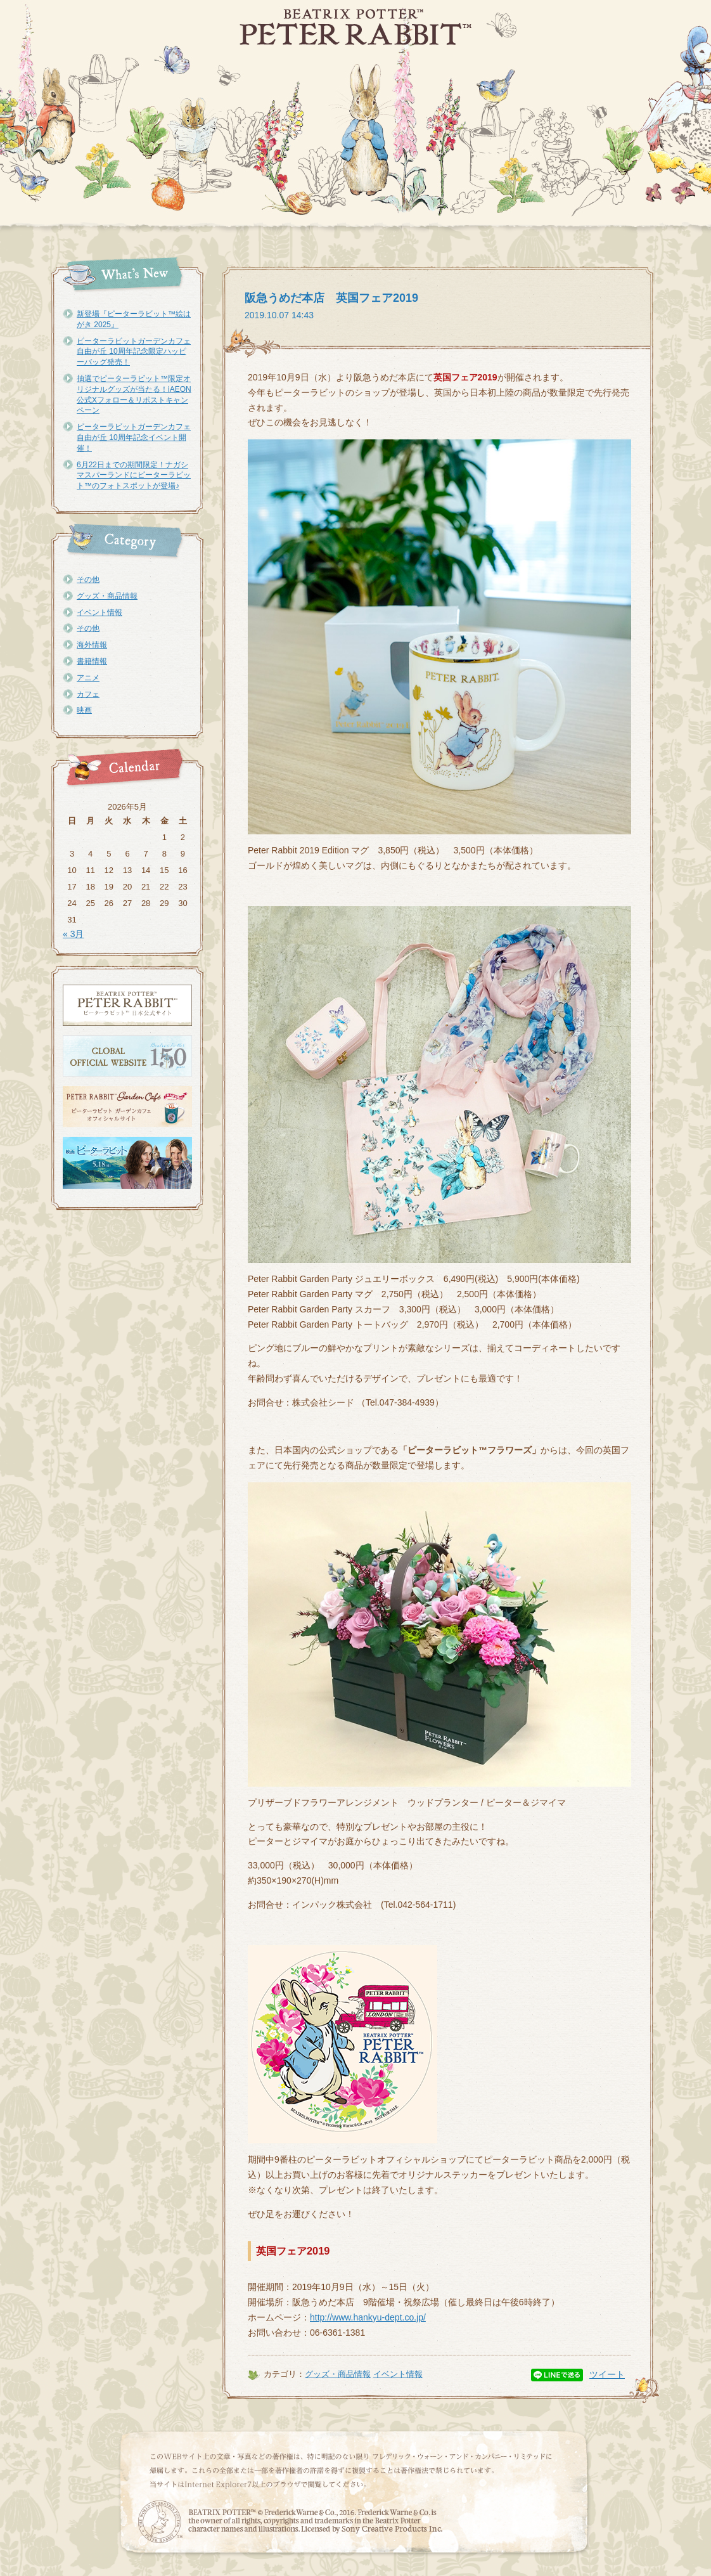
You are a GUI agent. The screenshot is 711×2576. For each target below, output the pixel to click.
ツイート (607, 2374)
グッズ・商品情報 (107, 596)
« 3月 (73, 934)
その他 (88, 579)
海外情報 (92, 644)
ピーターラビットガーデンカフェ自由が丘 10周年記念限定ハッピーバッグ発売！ (134, 352)
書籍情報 (92, 661)
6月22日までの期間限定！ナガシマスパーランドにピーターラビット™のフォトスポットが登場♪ (134, 475)
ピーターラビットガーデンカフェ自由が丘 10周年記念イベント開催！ (134, 437)
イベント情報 (99, 612)
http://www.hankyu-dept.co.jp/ (368, 2317)
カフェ (88, 694)
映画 (84, 710)
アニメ (88, 677)
